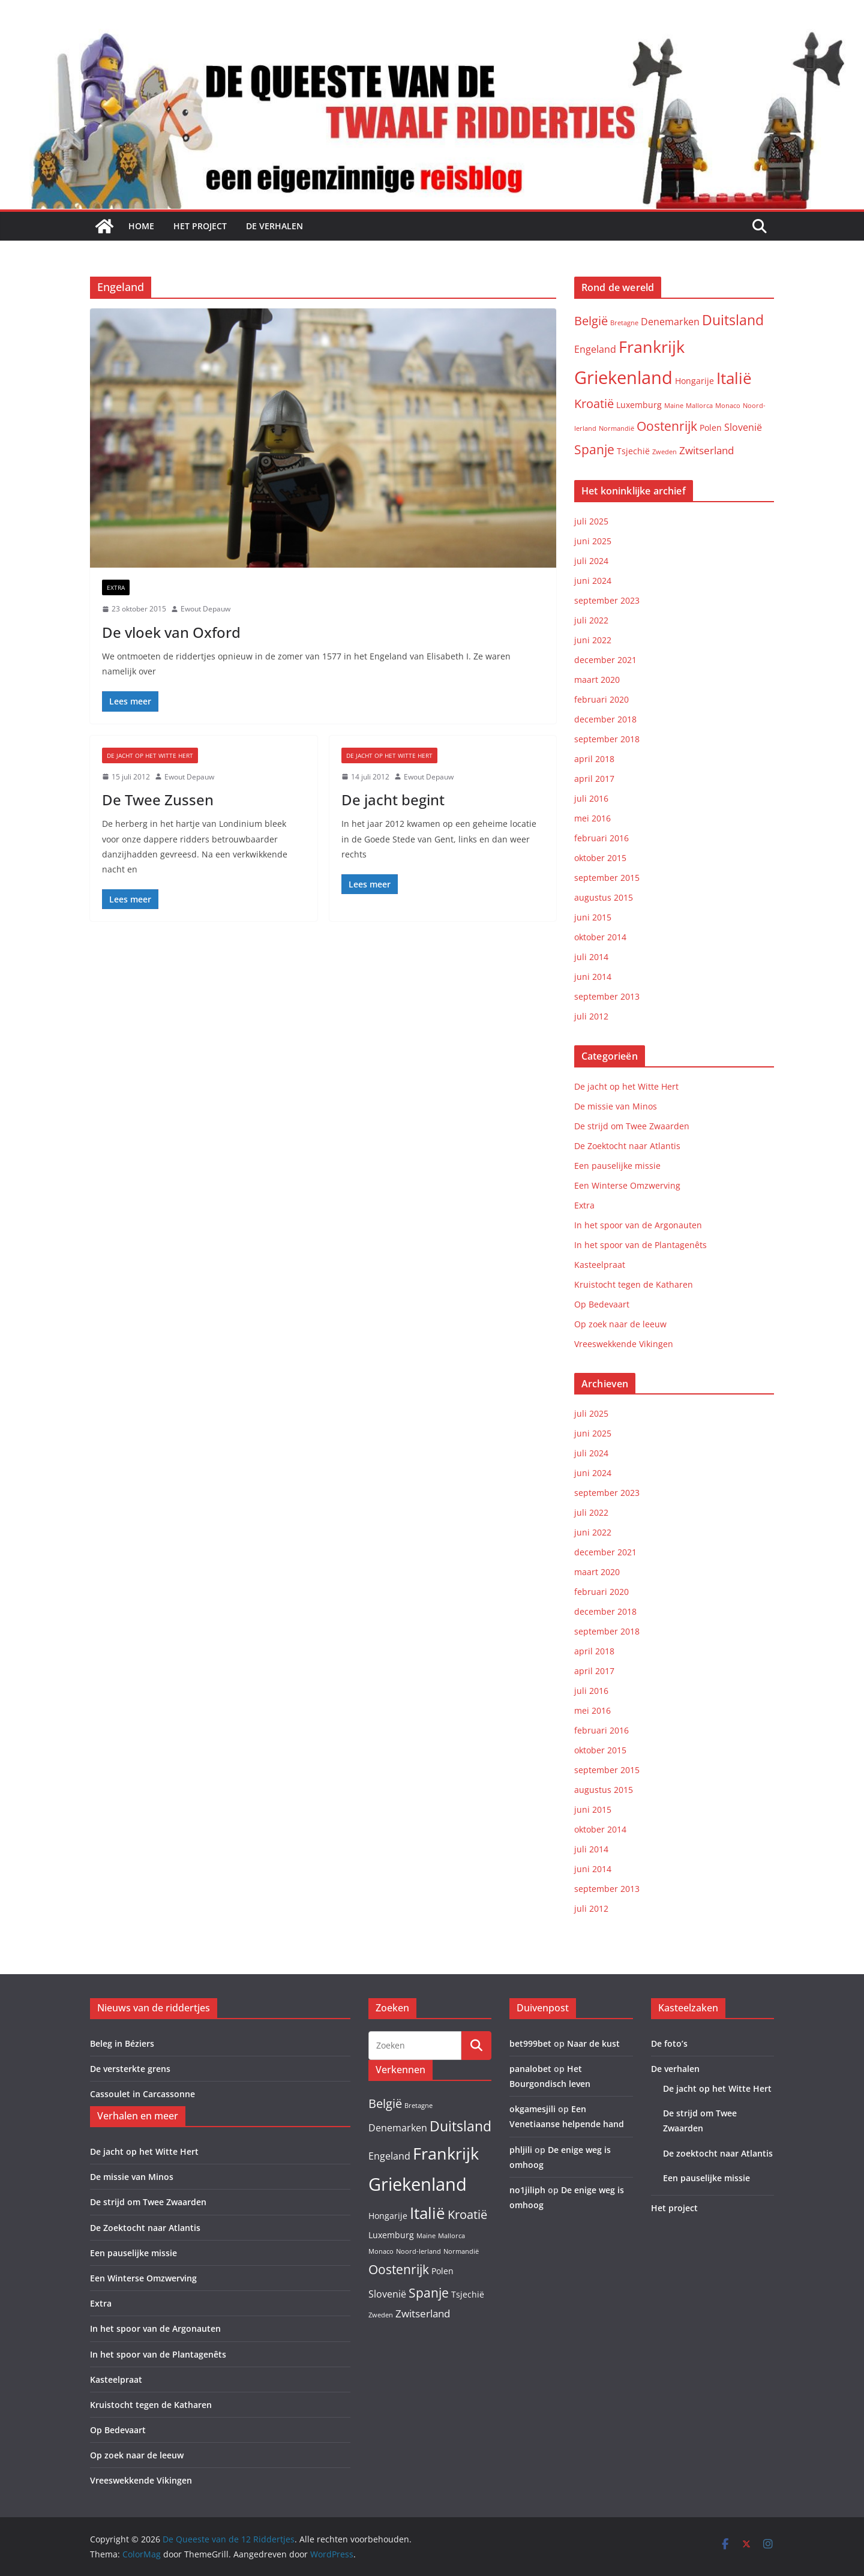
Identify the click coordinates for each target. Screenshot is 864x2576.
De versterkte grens (130, 2068)
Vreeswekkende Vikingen (623, 1344)
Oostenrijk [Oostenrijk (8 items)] (667, 425)
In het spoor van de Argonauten (638, 1225)
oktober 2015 (600, 857)
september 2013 (607, 996)
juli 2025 (591, 521)
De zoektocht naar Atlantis (718, 2153)
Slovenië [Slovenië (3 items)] (743, 427)
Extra (116, 587)
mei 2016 (592, 818)
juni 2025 (592, 541)
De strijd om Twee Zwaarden (631, 1126)
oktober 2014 (600, 937)
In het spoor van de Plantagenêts (640, 1244)
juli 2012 (591, 1016)
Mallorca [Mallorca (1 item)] (699, 405)
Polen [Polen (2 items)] (711, 427)
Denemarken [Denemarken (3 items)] (670, 321)
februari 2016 (601, 838)
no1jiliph (527, 2190)
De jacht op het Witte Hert (150, 755)
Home (141, 226)
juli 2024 (591, 560)
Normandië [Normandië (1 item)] (616, 428)
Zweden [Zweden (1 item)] (664, 452)
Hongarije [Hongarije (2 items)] (694, 380)
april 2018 (594, 758)
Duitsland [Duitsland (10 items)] (733, 320)
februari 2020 (601, 699)
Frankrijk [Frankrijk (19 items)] (652, 346)
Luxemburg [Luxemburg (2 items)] (639, 404)
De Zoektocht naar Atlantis (627, 1145)
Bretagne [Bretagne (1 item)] (624, 323)
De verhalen (274, 226)
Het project (200, 226)
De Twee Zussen (158, 799)
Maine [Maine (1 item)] (673, 405)
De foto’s (669, 2043)
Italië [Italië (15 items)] (734, 378)
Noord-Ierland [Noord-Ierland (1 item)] (418, 2251)
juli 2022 (591, 620)
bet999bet (530, 2043)
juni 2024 (592, 580)
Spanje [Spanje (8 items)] (594, 449)
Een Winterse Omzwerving (627, 1185)
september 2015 (607, 877)
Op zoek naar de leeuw (620, 1324)
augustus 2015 (603, 897)
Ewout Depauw (205, 609)
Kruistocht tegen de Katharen (633, 1284)
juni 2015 (592, 917)
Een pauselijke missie (617, 1165)
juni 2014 (592, 976)
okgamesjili (532, 2109)
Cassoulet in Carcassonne (142, 2094)
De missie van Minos (615, 1106)
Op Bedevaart (601, 1304)
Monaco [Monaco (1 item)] (727, 405)
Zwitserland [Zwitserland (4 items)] (706, 450)
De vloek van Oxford (171, 632)
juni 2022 (592, 640)
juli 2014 (591, 956)
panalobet (530, 2068)
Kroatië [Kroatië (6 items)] (594, 403)
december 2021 (605, 659)
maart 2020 (597, 679)
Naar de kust (593, 2043)
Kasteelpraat (599, 1264)
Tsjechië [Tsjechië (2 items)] (633, 451)
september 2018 (607, 739)
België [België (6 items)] (591, 321)
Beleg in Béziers (122, 2043)
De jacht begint (393, 799)
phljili (520, 2149)
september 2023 (607, 600)
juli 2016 (591, 798)
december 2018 (605, 719)
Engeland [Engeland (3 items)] (595, 349)
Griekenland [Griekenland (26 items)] (623, 377)
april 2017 (594, 778)
